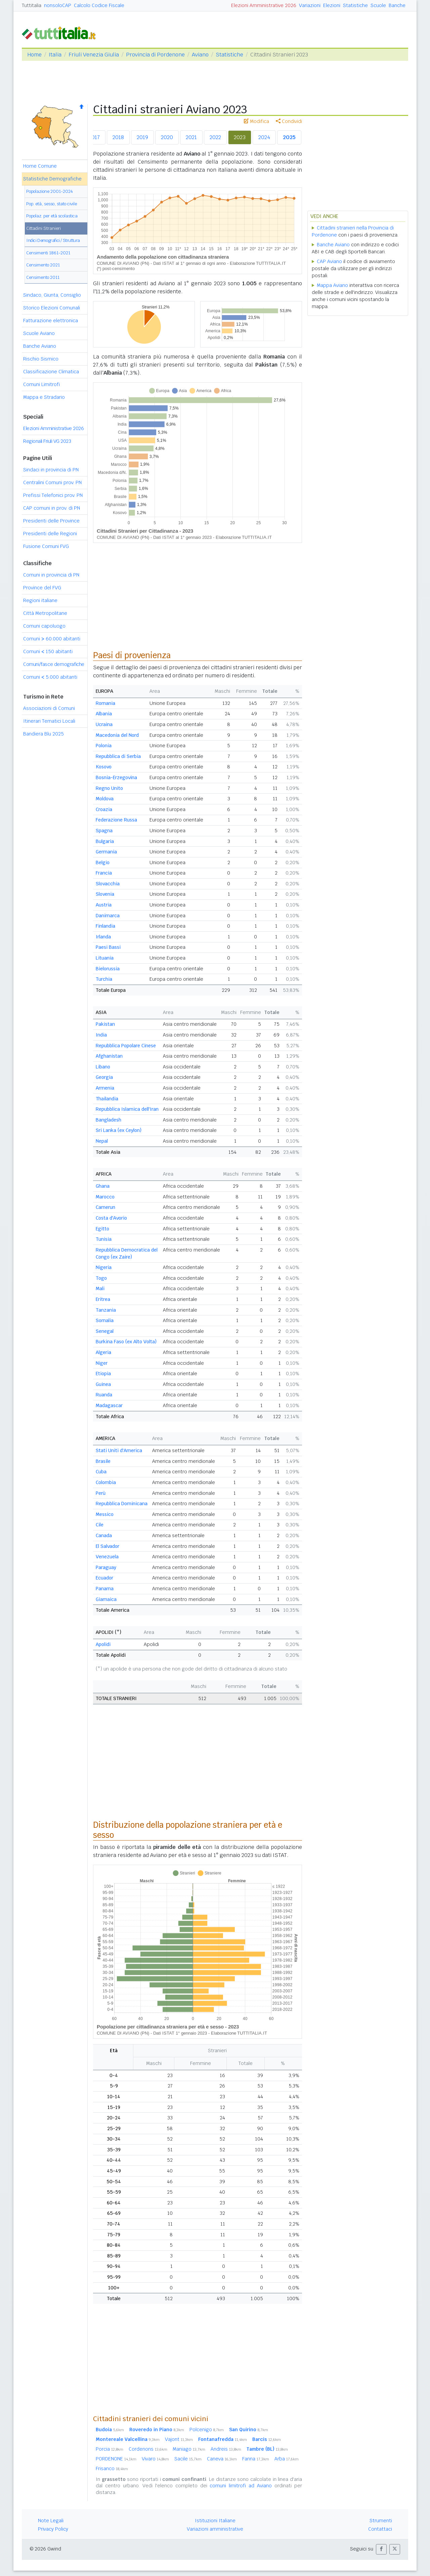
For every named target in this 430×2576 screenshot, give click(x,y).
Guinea (103, 1384)
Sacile (188, 2459)
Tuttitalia (31, 5)
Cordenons (148, 2449)
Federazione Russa (116, 820)
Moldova (105, 799)
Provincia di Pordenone (155, 54)
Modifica (256, 121)
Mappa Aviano (332, 285)
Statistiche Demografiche (52, 179)
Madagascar (109, 1405)
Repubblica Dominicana (121, 1504)
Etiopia (103, 1373)
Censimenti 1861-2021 (48, 253)
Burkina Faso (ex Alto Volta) (126, 1342)
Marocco (105, 1197)
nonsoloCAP (57, 5)
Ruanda (104, 1395)
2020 (167, 137)
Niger (102, 1363)
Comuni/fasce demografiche (53, 664)
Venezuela (107, 1557)
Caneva (222, 2459)
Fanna (255, 2459)
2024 (264, 137)
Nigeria (104, 1267)
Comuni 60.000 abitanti (51, 639)
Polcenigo (206, 2429)
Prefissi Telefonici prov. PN (53, 495)
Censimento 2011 (42, 277)
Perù (100, 1493)
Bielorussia (108, 969)
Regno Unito (109, 788)
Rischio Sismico (40, 359)
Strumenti (381, 2521)
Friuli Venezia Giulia (94, 54)
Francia (104, 873)
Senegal (105, 1331)
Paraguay (106, 1567)
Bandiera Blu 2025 (43, 734)
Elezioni (331, 5)
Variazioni (309, 5)
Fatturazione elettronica (50, 321)
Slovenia (105, 894)
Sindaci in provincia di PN (51, 470)
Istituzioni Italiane (215, 2521)
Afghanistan (109, 1056)
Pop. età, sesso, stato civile (51, 204)
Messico (105, 1514)
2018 (118, 137)
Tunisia (104, 1239)
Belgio (103, 862)
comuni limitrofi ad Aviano (241, 2486)
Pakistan (105, 1024)
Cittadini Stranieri (43, 228)
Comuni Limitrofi (41, 384)
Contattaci (380, 2529)
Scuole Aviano (39, 333)
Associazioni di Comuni (49, 708)
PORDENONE (116, 2459)
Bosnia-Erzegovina (116, 777)
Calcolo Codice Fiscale (99, 5)
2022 (215, 137)
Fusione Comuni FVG (46, 546)
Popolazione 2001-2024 (49, 191)
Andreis (226, 2449)
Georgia (104, 1077)
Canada (104, 1535)
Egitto (102, 1229)
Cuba (101, 1472)
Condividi (289, 121)
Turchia (104, 979)
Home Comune (40, 166)
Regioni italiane (40, 600)
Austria (104, 905)
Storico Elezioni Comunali (51, 308)
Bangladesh (108, 1120)
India (101, 1035)
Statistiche (355, 5)
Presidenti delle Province (51, 521)
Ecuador (104, 1578)
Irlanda (103, 937)
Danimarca (108, 916)
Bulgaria (105, 841)
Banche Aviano (39, 346)
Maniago (189, 2449)
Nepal (102, 1141)
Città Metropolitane (45, 613)
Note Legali (50, 2521)
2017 (94, 137)
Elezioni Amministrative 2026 (263, 5)
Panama (105, 1589)
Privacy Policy (53, 2529)
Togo (101, 1278)
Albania (104, 714)
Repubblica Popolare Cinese (126, 1046)
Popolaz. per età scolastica (52, 216)
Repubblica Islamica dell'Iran (127, 1109)
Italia (55, 54)
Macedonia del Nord (117, 735)
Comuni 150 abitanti (48, 651)
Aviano (200, 54)
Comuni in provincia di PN (51, 575)
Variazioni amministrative (215, 2529)
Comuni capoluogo (44, 626)
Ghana (103, 1186)
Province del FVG (42, 588)
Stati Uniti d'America (119, 1450)
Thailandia (107, 1099)
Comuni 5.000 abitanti (50, 677)
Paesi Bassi (108, 947)
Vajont (179, 2439)
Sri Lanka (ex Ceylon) (118, 1130)
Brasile (103, 1461)
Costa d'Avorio (111, 1218)
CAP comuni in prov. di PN (51, 508)
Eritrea (103, 1299)
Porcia (109, 2449)
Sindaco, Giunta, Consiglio (52, 295)
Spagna (104, 831)
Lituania (105, 958)
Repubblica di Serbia (118, 756)
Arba (286, 2459)
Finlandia (105, 926)
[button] (381, 2549)
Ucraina (104, 724)
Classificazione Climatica (51, 372)
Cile (99, 1525)
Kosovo (104, 767)
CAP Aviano (329, 261)
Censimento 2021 (43, 265)
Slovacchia (108, 884)
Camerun (105, 1207)
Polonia (104, 746)
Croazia (104, 809)
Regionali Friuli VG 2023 (47, 441)
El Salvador (107, 1546)
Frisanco (112, 2468)
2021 (191, 137)
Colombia (106, 1482)
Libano (103, 1067)
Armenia (105, 1088)
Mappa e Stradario (44, 397)
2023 (240, 137)
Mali (100, 1288)
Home (34, 54)
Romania (105, 703)
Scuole (378, 5)
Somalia (105, 1320)
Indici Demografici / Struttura (53, 240)
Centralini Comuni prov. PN (52, 482)
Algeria (103, 1352)
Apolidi (103, 1644)
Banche (397, 5)
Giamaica (106, 1599)
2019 (142, 137)
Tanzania (106, 1310)
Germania (106, 852)
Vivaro (155, 2459)
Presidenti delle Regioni (50, 534)
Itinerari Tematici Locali (49, 721)
